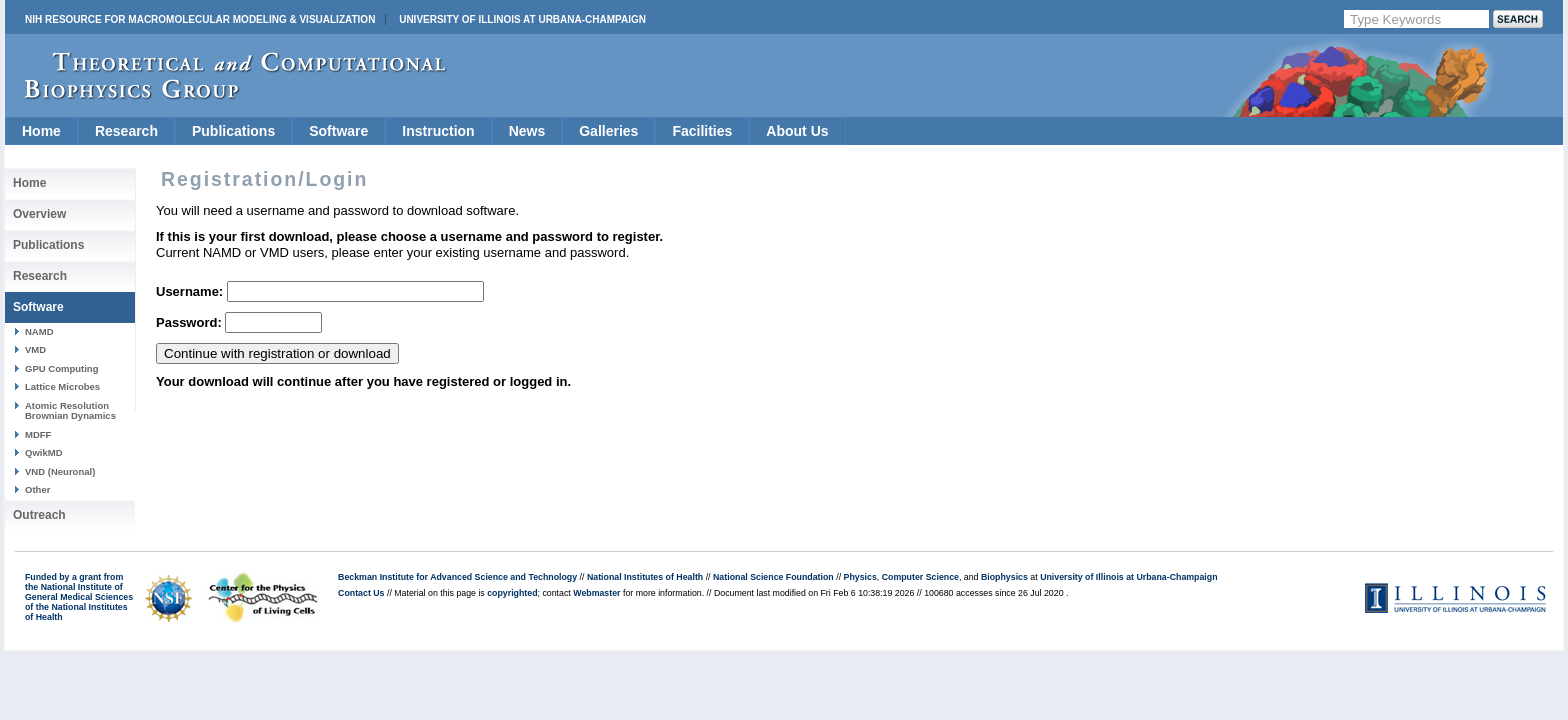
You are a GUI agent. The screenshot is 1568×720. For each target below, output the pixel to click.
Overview (39, 214)
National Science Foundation (773, 577)
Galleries (608, 131)
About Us (797, 131)
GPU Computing (61, 368)
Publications (233, 131)
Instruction (438, 131)
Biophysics (1004, 577)
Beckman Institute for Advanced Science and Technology (457, 577)
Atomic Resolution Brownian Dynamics (70, 410)
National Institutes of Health (645, 577)
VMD (35, 349)
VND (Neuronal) (60, 471)
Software (338, 131)
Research (126, 131)
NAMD (39, 331)
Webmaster (596, 593)
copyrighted (512, 593)
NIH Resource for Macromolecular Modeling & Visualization (200, 19)
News (527, 131)
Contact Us (361, 593)
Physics (860, 577)
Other (37, 489)
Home (41, 131)
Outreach (39, 515)
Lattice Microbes (62, 386)
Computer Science (920, 577)
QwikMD (44, 452)
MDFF (38, 434)
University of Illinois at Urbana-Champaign (522, 19)
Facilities (702, 131)
